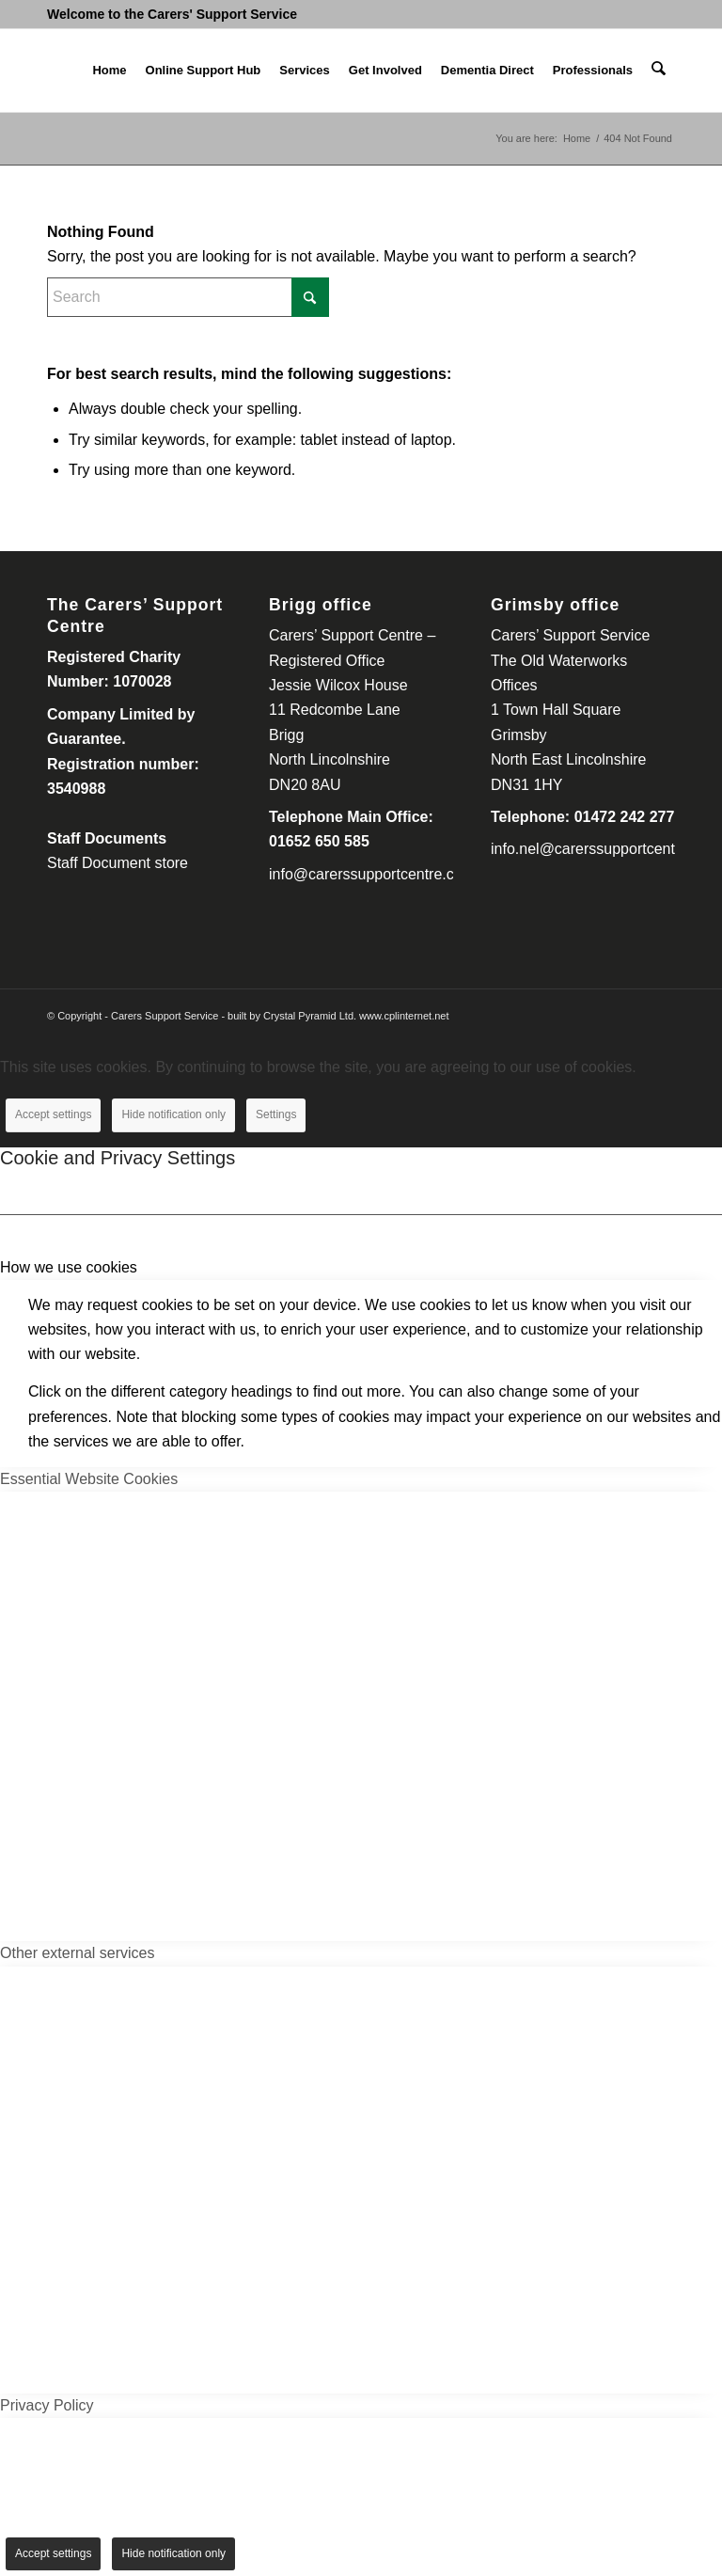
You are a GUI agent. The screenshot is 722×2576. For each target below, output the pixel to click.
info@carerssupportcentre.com (372, 874)
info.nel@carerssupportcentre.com (606, 849)
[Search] (659, 70)
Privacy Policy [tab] (47, 2405)
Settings (276, 1114)
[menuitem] (111, 70)
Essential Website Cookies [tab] (89, 1479)
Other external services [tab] (77, 1953)
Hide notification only (173, 1114)
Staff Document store (117, 863)
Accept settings (53, 1114)
